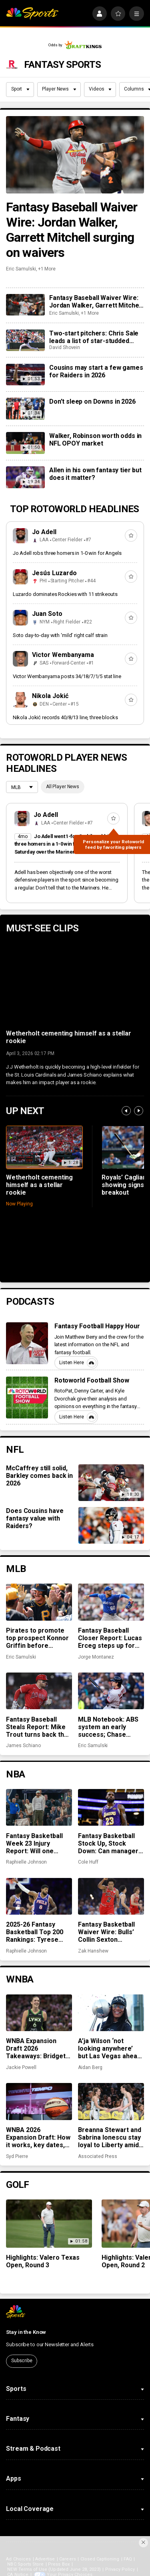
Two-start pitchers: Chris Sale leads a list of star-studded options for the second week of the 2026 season (96, 337)
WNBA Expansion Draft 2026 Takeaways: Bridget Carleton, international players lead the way (37, 2048)
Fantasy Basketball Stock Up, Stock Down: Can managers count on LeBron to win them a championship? (110, 1843)
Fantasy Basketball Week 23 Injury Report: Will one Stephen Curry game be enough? (37, 1843)
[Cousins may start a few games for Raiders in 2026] (25, 374)
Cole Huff (88, 1862)
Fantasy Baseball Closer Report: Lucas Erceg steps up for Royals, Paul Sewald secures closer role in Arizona (110, 1638)
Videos (100, 89)
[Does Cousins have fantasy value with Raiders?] (111, 1525)
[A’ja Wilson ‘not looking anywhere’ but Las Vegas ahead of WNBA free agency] (111, 2012)
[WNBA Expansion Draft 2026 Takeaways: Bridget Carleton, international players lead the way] (39, 2012)
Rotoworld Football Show (92, 1380)
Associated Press (97, 2156)
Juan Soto (47, 613)
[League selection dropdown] (21, 788)
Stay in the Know (26, 2332)
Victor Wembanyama (63, 655)
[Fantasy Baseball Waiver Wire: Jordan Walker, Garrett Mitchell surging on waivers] (75, 154)
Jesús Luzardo (54, 573)
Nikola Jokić (50, 696)
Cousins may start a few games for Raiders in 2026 (96, 371)
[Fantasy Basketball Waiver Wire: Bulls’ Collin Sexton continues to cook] (111, 1896)
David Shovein (64, 347)
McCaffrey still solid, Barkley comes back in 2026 (39, 1475)
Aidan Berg (90, 2067)
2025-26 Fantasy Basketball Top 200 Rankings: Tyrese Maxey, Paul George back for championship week (36, 1932)
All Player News (62, 786)
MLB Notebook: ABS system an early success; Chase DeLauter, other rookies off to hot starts (108, 1727)
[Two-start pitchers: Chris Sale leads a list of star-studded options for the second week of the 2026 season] (25, 340)
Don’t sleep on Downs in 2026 (92, 401)
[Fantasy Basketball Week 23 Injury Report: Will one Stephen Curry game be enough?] (39, 1807)
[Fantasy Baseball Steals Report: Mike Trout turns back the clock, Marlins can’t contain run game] (39, 1691)
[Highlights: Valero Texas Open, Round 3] (49, 2223)
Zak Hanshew (93, 1951)
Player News (59, 89)
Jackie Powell (21, 2067)
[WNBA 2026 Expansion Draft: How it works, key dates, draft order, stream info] (39, 2101)
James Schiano (23, 1745)
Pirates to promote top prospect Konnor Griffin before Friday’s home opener (38, 1638)
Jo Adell (44, 532)
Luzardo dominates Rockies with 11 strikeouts (65, 594)
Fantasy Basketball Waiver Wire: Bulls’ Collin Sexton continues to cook (106, 1932)
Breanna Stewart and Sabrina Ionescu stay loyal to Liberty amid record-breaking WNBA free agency (109, 2137)
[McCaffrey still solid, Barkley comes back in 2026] (111, 1482)
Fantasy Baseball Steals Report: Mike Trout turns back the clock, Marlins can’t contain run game (37, 1727)
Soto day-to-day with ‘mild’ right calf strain (60, 635)
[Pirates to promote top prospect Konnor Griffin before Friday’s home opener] (39, 1602)
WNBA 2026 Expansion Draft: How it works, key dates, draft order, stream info (38, 2137)
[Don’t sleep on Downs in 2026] (25, 408)
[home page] (32, 13)
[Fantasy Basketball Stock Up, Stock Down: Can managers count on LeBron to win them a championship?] (111, 1807)
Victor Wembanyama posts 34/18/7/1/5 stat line (67, 676)
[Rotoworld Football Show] (27, 1397)
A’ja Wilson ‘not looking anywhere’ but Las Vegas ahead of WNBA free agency (111, 2048)
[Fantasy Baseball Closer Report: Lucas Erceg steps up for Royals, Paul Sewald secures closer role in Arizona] (111, 1602)
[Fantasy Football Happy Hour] (27, 1343)
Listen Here (77, 1362)
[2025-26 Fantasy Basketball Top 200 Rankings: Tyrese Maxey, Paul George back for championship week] (39, 1896)
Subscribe (21, 2360)
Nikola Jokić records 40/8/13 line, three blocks (65, 717)
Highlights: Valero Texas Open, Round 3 (43, 2261)
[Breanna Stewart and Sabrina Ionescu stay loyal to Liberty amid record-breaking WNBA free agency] (111, 2101)
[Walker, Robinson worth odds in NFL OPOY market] (25, 443)
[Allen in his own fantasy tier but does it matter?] (25, 477)
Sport (20, 89)
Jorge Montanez (96, 1657)
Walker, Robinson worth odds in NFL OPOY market (95, 439)
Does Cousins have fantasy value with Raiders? (34, 1518)
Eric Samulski (21, 269)
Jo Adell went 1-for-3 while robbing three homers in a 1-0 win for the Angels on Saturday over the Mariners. (64, 844)
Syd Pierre (17, 2156)
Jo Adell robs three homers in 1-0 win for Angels (67, 553)
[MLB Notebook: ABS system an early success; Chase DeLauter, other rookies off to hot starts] (111, 1691)
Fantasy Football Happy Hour (97, 1326)
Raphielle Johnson (26, 1862)
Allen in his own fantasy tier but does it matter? (95, 473)
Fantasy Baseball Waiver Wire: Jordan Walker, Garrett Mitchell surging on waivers (71, 229)
